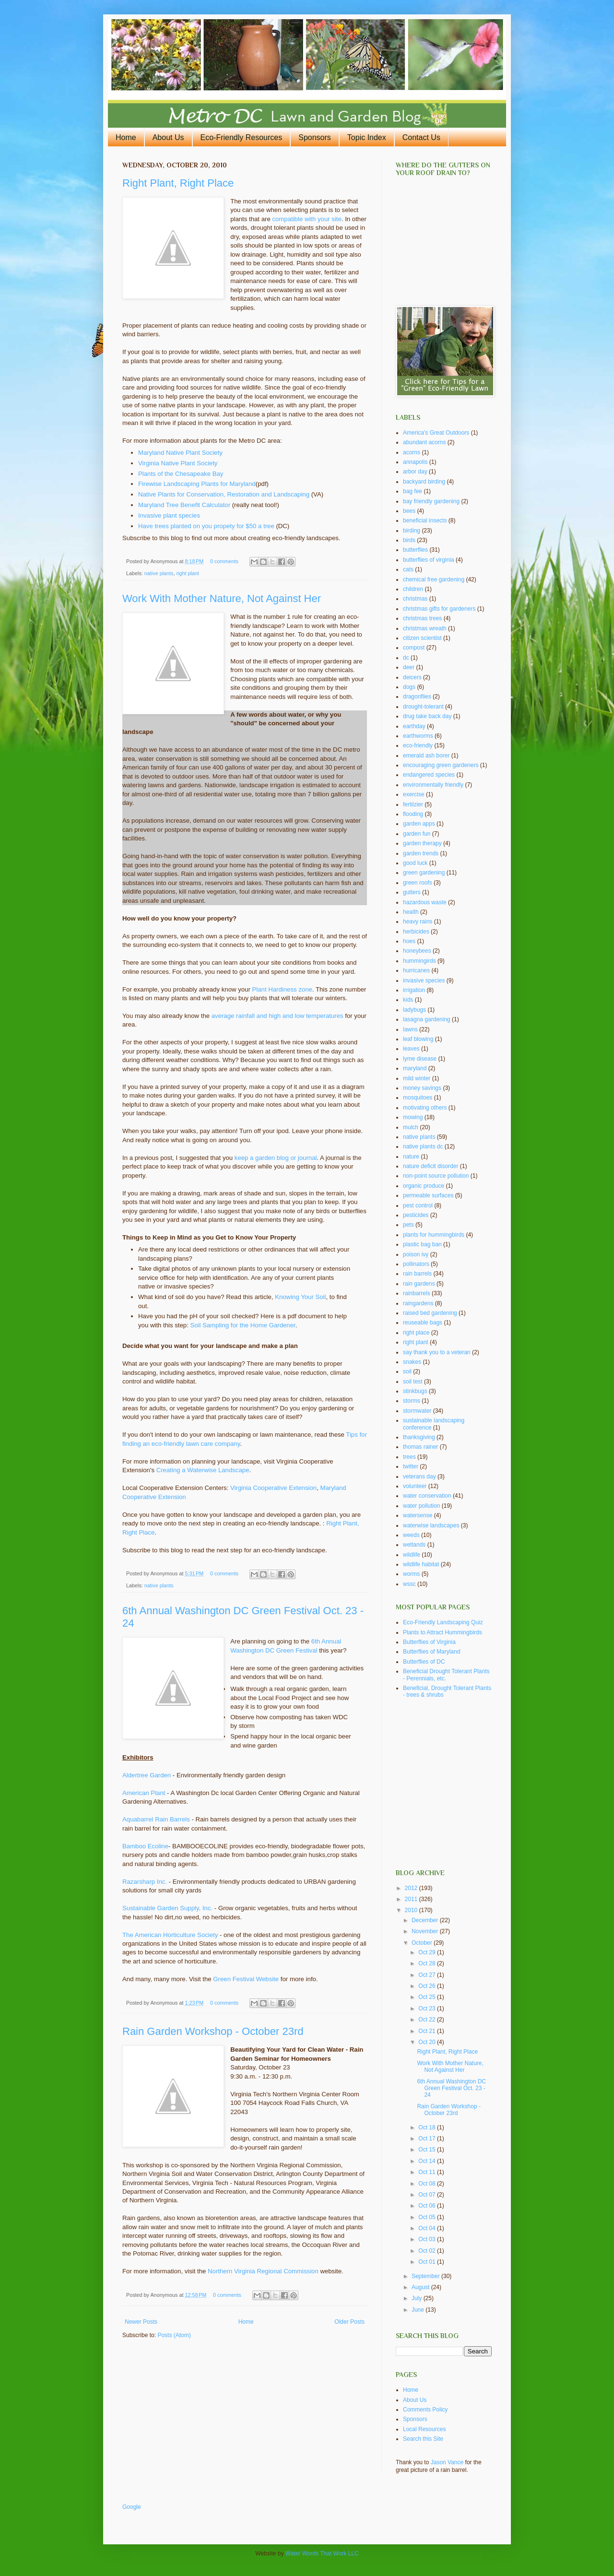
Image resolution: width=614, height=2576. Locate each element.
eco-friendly (418, 745)
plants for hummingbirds (433, 1234)
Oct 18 (427, 2127)
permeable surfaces (428, 1195)
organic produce (423, 1185)
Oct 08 (427, 2183)
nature (411, 1156)
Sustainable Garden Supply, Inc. (167, 1908)
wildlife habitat (421, 1564)
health (411, 912)
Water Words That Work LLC (322, 2553)
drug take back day (427, 716)
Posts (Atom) (173, 2335)
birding (411, 530)
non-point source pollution (436, 1175)
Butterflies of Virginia (429, 1642)
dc (406, 657)
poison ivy (415, 1254)
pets (408, 1224)
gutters (412, 892)
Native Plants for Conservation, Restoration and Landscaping (223, 494)
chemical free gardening (433, 579)
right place (416, 1332)
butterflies (415, 549)
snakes (412, 1362)
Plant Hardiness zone (282, 989)
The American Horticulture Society (170, 1934)
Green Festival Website (246, 1979)
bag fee (412, 491)
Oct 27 (427, 1975)
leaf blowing (418, 1039)
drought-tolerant (423, 706)
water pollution (421, 1505)
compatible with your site (306, 219)
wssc (409, 1584)
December (426, 1920)
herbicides (416, 931)
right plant (187, 573)
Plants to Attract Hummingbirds (442, 1632)
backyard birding (424, 481)
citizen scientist (422, 638)
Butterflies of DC (424, 1661)
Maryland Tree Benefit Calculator (184, 504)
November (426, 1931)
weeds (411, 1535)
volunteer (414, 1486)
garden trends (420, 853)
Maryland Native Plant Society (180, 452)
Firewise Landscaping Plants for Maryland (197, 483)
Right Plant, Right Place (178, 183)
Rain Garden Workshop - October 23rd (212, 2031)
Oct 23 (427, 2008)
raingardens (418, 1303)
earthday (414, 726)
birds (409, 540)
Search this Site (423, 2438)
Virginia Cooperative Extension (273, 1487)
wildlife (411, 1554)
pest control (418, 1205)
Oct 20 (427, 2042)
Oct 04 (427, 2228)
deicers (412, 677)
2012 (412, 1888)
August (421, 2287)
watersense (417, 1515)
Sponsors (314, 137)
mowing (413, 1117)
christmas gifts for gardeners (439, 608)
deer (408, 667)
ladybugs (414, 1009)
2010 (412, 1910)
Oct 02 (427, 2250)
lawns (410, 1029)
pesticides (415, 1215)
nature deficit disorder (430, 1166)
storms (411, 1400)
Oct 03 (427, 2239)
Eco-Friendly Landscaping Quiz (443, 1622)
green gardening (424, 872)
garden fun (416, 833)
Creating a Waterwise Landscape (202, 1470)
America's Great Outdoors (436, 432)
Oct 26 (427, 1986)
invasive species (424, 980)
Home (126, 137)
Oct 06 (427, 2205)
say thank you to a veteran (437, 1352)
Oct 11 (427, 2172)
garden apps (419, 823)
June (418, 2309)
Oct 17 (427, 2138)
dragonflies (417, 696)
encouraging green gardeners (440, 765)
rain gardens (419, 1283)
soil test (413, 1381)
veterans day (419, 1476)
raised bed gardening (430, 1313)
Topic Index (366, 137)
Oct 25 (427, 1997)
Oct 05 (427, 2217)
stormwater (417, 1410)
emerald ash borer (426, 755)
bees (409, 511)
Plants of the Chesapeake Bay (180, 473)
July (418, 2298)
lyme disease (420, 1058)
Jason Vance (447, 2462)
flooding (413, 814)
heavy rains (417, 921)
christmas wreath (425, 628)
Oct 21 (427, 2031)
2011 (412, 1899)
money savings (422, 1088)
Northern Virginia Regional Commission (263, 2271)
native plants (159, 573)
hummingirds (419, 960)
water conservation (427, 1495)
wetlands (414, 1544)
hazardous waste (425, 902)
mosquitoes (417, 1097)
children (413, 589)
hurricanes (416, 970)
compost (414, 647)
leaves (411, 1048)
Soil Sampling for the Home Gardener (242, 1325)
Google (131, 2507)
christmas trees (422, 618)
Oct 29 (427, 1952)
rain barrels (417, 1273)
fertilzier (413, 804)
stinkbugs (415, 1391)
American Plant (144, 1792)
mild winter (416, 1078)
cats (408, 569)
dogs (409, 687)
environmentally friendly (433, 784)
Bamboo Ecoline (145, 1846)
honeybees (417, 950)
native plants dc (423, 1146)
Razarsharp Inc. (144, 1881)
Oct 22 (427, 2019)
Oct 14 (427, 2161)
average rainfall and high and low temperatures (277, 1015)
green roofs (417, 882)
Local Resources (424, 2429)
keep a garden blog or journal (276, 1157)
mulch (410, 1127)
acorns (411, 452)
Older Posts (349, 2321)
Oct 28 (427, 1963)
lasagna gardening (426, 1019)
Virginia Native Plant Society (177, 463)
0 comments (224, 561)
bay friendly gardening (431, 501)
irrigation (414, 990)
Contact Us (421, 137)
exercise (414, 794)
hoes (409, 941)
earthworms (418, 736)
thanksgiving (419, 1437)
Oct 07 (427, 2194)
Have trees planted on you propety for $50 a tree (206, 526)
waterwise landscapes (431, 1525)
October (423, 1942)
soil (407, 1371)
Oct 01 (427, 2261)
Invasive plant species (169, 515)
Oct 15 (427, 2149)
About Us (168, 137)
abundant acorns (424, 442)
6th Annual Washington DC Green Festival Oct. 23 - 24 (451, 2088)
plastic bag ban (422, 1244)
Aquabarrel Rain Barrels (156, 1819)
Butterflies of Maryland (431, 1651)
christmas (415, 598)
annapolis (415, 462)
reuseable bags (422, 1322)
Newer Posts (141, 2321)
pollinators (416, 1264)
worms (411, 1574)
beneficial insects (425, 520)
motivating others (425, 1107)
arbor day (415, 471)
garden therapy (422, 843)
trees (409, 1456)
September (426, 2276)
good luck (415, 863)
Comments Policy (425, 2409)
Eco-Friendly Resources (242, 137)
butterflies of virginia (428, 559)
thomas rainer (420, 1446)
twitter (410, 1466)
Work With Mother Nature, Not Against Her (221, 598)
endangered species (429, 774)
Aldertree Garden (146, 1775)
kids (408, 999)
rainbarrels (416, 1293)
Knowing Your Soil (300, 1296)
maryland (414, 1068)
